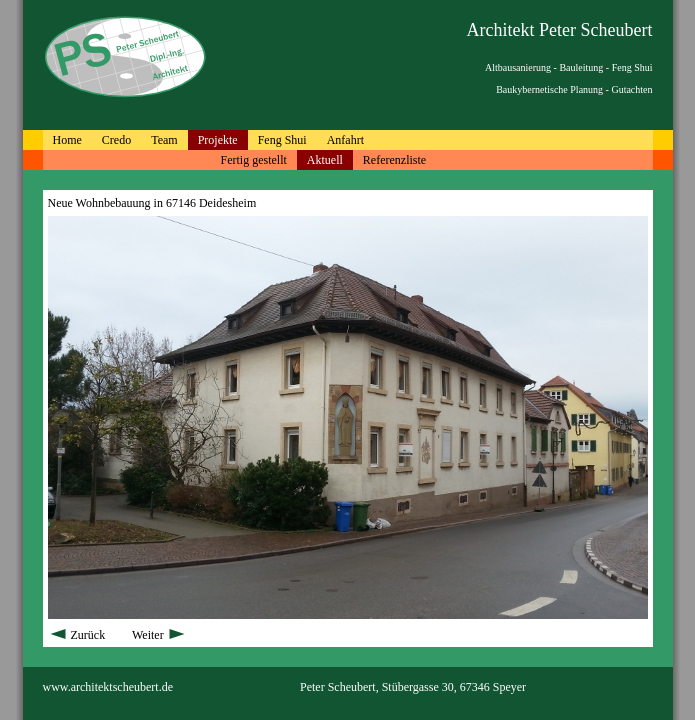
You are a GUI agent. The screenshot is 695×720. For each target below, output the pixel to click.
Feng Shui (282, 140)
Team (164, 140)
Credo (116, 140)
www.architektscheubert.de (108, 687)
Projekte (218, 140)
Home (67, 140)
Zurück (78, 635)
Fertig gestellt (254, 160)
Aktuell (325, 160)
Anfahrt (345, 140)
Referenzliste (394, 160)
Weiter (159, 635)
